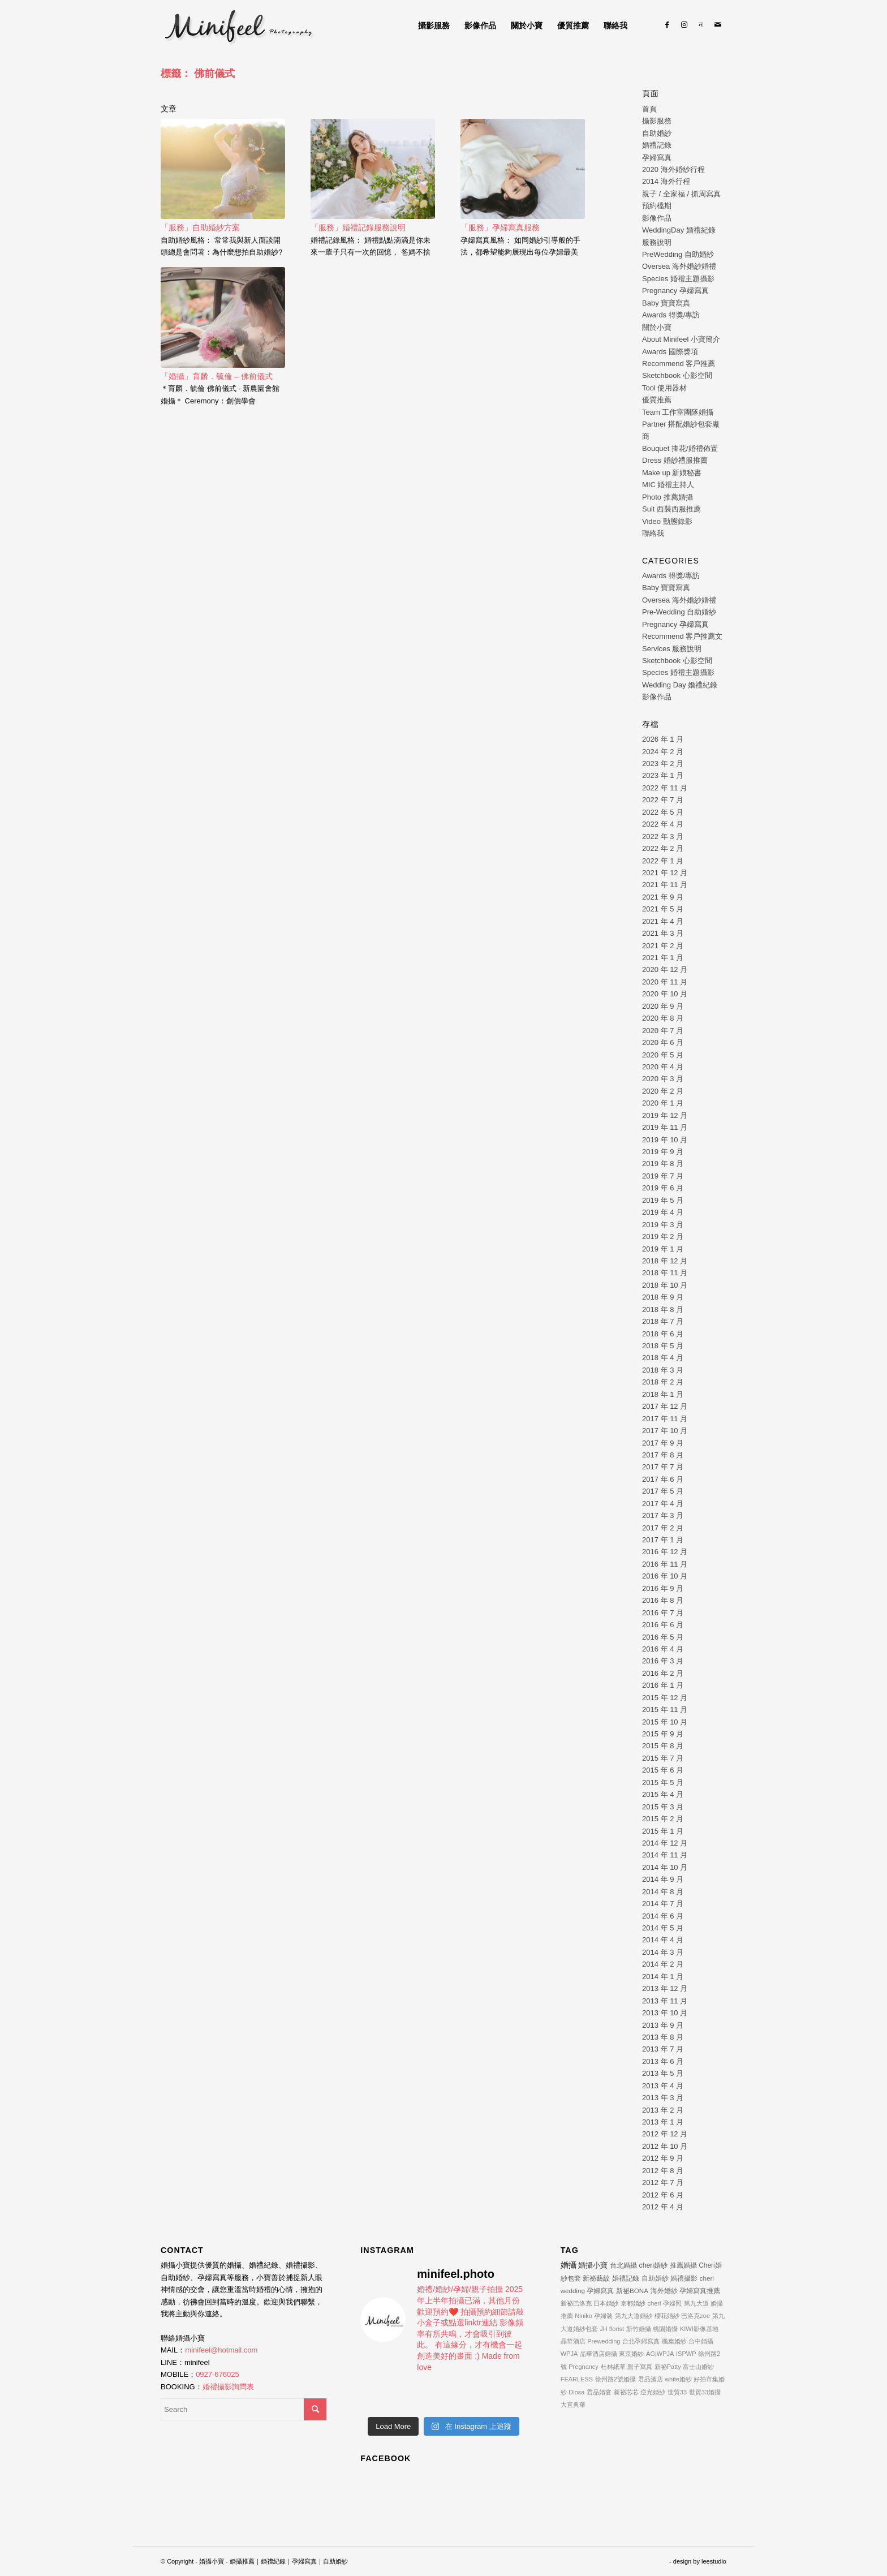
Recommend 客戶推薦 (678, 363)
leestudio (713, 2561)
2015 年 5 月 (662, 1782)
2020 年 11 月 (664, 982)
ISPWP (686, 2353)
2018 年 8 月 (662, 1309)
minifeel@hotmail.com (221, 2350)
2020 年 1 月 (662, 1103)
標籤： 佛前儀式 (198, 73)
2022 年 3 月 (662, 836)
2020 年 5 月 (662, 1055)
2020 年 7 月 (662, 1030)
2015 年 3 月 (662, 1807)
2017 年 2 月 (662, 1528)
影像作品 (656, 218)
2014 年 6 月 (662, 1916)
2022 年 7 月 (662, 799)
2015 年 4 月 (662, 1794)
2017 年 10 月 (664, 1430)
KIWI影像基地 (699, 2328)
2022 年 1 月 (662, 861)
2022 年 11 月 (664, 788)
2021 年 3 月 (662, 933)
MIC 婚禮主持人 (668, 484)
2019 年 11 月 (664, 1127)
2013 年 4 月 (662, 2086)
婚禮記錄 (656, 145)
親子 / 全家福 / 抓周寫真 (681, 194)
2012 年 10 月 (664, 2146)
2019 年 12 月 (664, 1115)
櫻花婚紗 (667, 2315)
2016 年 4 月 (662, 1649)
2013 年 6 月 (662, 2061)
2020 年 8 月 (662, 1018)
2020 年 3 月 (662, 1078)
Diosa (576, 2392)
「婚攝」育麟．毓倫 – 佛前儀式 (217, 376)
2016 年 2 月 (662, 1673)
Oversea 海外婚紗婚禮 (679, 266)
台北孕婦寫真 (641, 2341)
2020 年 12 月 (664, 969)
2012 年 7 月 (662, 2182)
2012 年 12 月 (664, 2134)
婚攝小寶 (593, 2265)
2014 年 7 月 (662, 1903)
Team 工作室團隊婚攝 (677, 412)
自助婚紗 (656, 133)
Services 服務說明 (671, 648)
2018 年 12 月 (664, 1261)
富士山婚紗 (698, 2366)
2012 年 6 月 (662, 2195)
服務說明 (656, 242)
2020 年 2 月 (662, 1091)
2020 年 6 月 (662, 1042)
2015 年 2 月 (662, 1818)
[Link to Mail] (717, 24)
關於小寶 (656, 327)
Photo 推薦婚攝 (667, 497)
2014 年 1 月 (662, 1976)
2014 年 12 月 (664, 1843)
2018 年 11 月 (664, 1272)
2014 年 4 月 (662, 1940)
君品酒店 (650, 2379)
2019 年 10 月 (664, 1140)
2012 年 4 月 (662, 2207)
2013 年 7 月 (662, 2049)
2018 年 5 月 (662, 1345)
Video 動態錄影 (667, 521)
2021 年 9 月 (662, 897)
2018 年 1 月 (662, 1394)
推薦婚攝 (683, 2265)
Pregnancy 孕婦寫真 (675, 290)
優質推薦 (656, 399)
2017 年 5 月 (662, 1491)
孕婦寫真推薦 (699, 2290)
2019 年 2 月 (662, 1236)
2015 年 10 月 (664, 1722)
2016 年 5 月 (662, 1637)
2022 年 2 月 (662, 848)
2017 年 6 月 (662, 1479)
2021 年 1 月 (662, 957)
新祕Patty (668, 2366)
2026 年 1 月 (662, 739)
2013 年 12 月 (664, 1988)
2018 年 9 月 (662, 1297)
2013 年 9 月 (662, 2025)
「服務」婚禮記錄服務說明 (358, 227)
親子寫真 (639, 2366)
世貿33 (677, 2392)
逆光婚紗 (652, 2392)
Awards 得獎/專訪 (671, 315)
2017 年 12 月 (664, 1406)
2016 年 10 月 (664, 1576)
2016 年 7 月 (662, 1613)
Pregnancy (583, 2366)
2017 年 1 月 (662, 1540)
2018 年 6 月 (662, 1334)
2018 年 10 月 (664, 1285)
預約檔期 (656, 205)
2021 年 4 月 (662, 921)
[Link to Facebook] (666, 24)
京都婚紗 (633, 2303)
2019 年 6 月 (662, 1188)
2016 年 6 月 (662, 1624)
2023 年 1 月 (662, 775)
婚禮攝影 (683, 2278)
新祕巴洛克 (576, 2303)
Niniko (583, 2315)
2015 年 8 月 (662, 1745)
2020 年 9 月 (662, 1006)
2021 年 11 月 (664, 884)
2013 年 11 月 (664, 2001)
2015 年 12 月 (664, 1697)
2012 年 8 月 (662, 2170)
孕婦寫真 (656, 157)
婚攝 (568, 2264)
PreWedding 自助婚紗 (678, 254)
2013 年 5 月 (662, 2073)
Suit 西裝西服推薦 (671, 509)
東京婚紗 (631, 2353)
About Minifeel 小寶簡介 (681, 339)
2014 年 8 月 (662, 1891)
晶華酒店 (573, 2341)
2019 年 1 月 (662, 1249)
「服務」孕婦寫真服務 (500, 227)
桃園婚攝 (665, 2328)
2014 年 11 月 (664, 1855)
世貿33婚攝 (705, 2392)
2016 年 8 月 (662, 1600)
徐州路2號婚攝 (615, 2379)
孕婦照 (672, 2303)
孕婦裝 (603, 2315)
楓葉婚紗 (674, 2341)
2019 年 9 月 (662, 1151)
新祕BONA (632, 2290)
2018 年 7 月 (662, 1321)
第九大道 (696, 2303)
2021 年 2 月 (662, 945)
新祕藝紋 (596, 2278)
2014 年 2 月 (662, 1964)
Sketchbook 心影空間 (677, 375)
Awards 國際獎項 (670, 351)
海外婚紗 (664, 2290)
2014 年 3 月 (662, 1952)
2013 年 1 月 (662, 2122)
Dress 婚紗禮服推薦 (675, 460)
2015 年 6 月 (662, 1770)
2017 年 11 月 (664, 1418)
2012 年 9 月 (662, 2158)
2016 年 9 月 (662, 1588)
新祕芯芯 (626, 2392)
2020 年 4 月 (662, 1067)
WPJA (569, 2353)
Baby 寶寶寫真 (666, 303)
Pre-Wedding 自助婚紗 (679, 612)
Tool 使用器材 (664, 388)
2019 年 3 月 (662, 1224)
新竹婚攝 (638, 2328)
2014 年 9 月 (662, 1879)
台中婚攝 (700, 2341)
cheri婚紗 (653, 2265)
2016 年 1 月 (662, 1685)
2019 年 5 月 (662, 1200)
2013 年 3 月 (662, 2097)
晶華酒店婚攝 (598, 2353)
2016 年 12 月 (664, 1551)
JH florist (612, 2328)
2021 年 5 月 (662, 909)
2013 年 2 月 (662, 2110)
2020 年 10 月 (664, 994)
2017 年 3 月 (662, 1515)
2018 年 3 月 (662, 1370)
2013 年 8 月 (662, 2037)
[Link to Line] (700, 24)
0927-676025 (217, 2374)
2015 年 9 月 (662, 1734)
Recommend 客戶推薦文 (682, 636)
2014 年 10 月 (664, 1867)
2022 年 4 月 (662, 824)
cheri (654, 2303)
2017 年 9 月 (662, 1443)
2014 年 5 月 (662, 1928)
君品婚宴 (599, 2392)
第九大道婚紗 (633, 2315)
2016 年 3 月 (662, 1661)
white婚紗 (678, 2379)
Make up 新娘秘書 (671, 472)
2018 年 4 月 (662, 1357)
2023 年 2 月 (662, 763)
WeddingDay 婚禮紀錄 (679, 230)
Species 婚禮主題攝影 (678, 278)
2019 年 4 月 (662, 1212)
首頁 (649, 109)
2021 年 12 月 (664, 872)
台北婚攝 (623, 2265)
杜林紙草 (613, 2366)
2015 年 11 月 (664, 1709)
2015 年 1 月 (662, 1831)
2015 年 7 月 (662, 1758)
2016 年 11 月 (664, 1564)
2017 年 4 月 (662, 1503)
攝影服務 (656, 121)
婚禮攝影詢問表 (228, 2387)
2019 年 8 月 (662, 1163)
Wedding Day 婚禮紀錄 (679, 685)
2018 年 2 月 (662, 1382)
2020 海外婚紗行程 (673, 169)
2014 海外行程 (666, 181)
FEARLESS (577, 2379)
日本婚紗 (605, 2303)
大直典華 (573, 2404)
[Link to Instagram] (683, 24)
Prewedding (603, 2341)
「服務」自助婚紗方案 (200, 227)
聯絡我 (653, 533)
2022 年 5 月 (662, 812)
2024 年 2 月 (662, 751)
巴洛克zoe (695, 2315)
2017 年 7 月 (662, 1467)
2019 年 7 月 (662, 1176)
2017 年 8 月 (662, 1455)
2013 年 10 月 (664, 2013)
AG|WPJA (660, 2353)
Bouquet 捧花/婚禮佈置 (680, 448)
